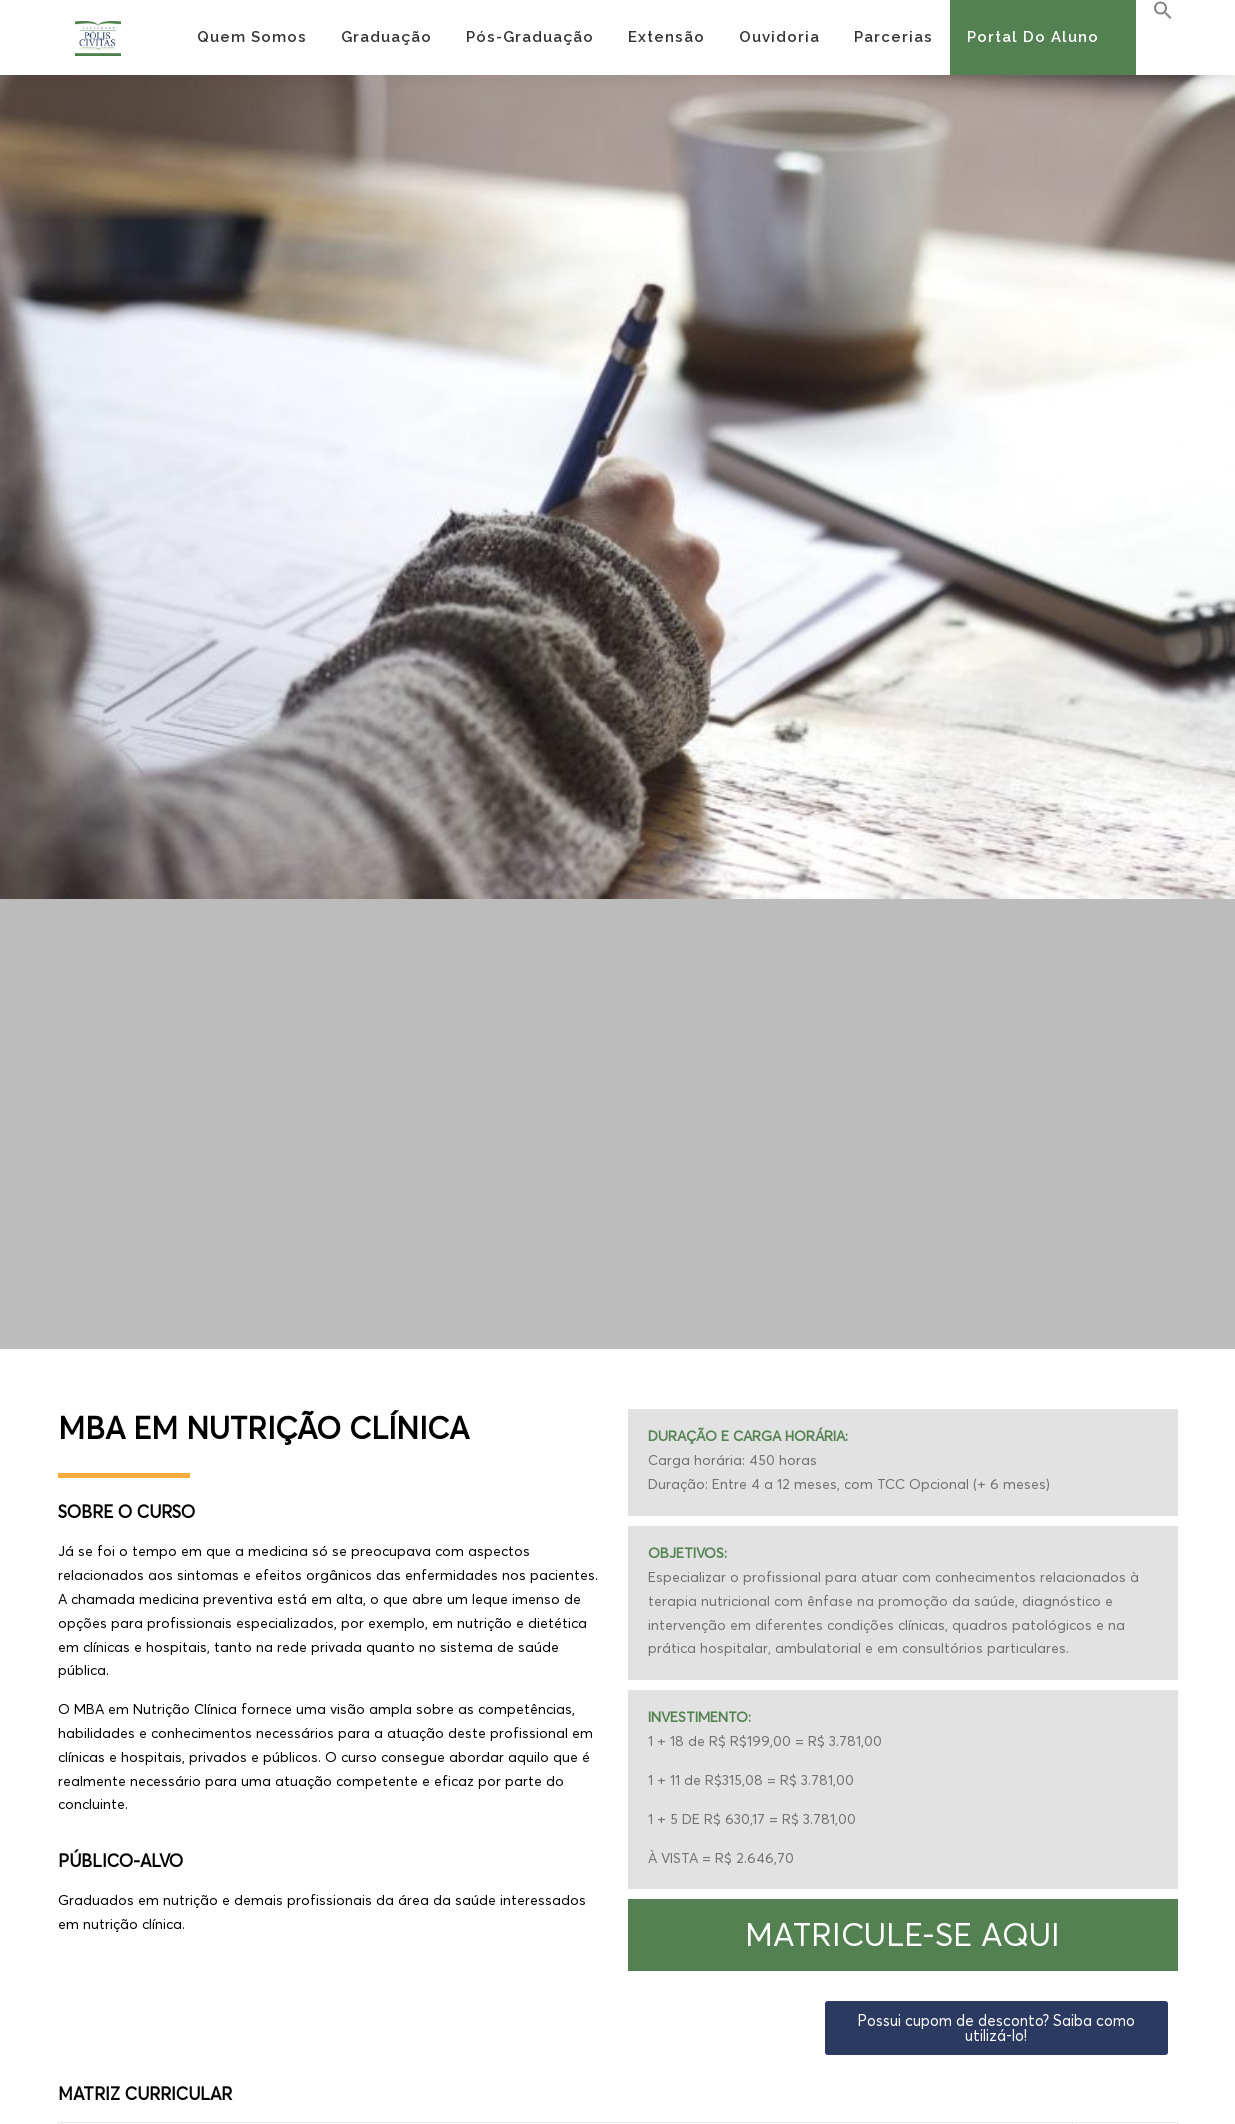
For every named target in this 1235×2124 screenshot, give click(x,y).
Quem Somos (252, 37)
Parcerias (893, 37)
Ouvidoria (779, 37)
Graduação (386, 37)
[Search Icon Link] (1154, 11)
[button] (903, 1935)
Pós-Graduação (530, 37)
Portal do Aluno (1033, 37)
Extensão (666, 37)
